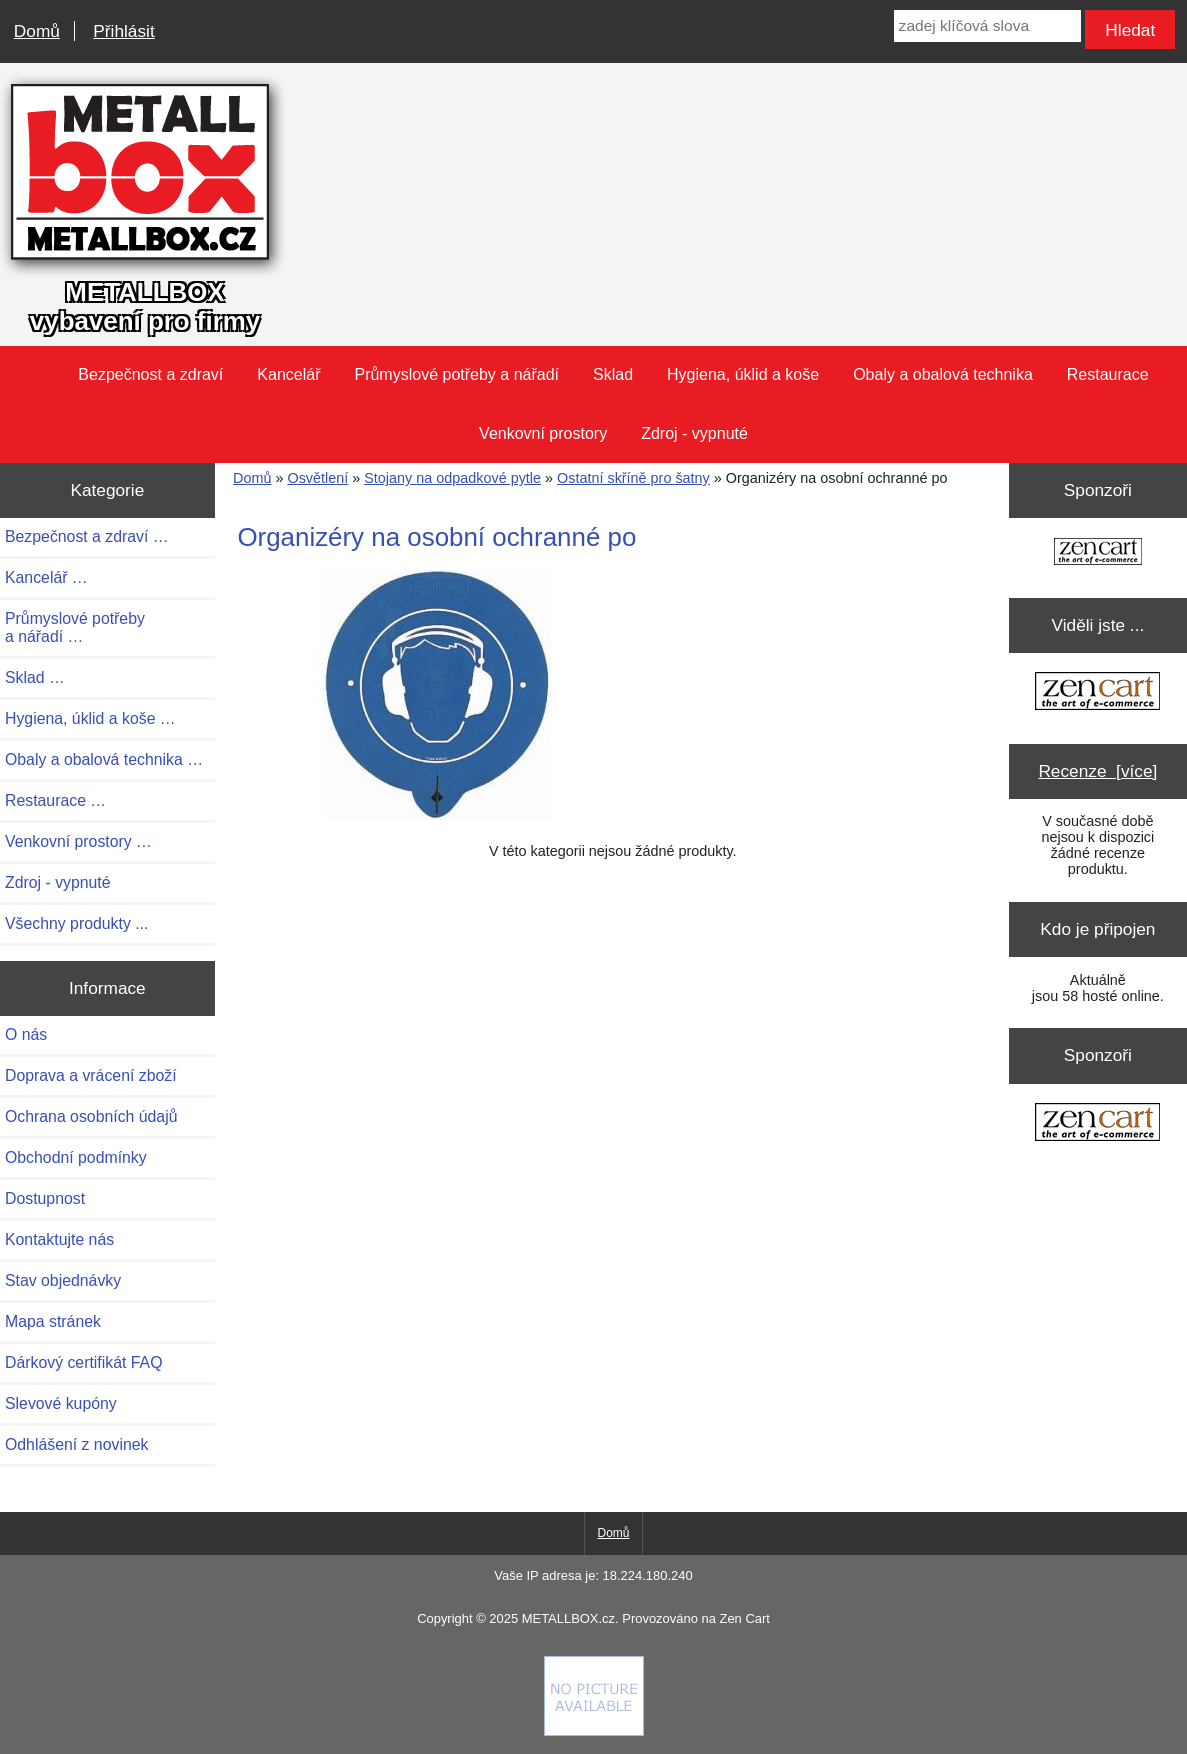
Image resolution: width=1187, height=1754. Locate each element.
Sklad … (35, 677)
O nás (26, 1034)
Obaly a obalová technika (943, 374)
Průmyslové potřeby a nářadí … (75, 627)
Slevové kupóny (61, 1403)
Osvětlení (317, 478)
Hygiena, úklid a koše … (90, 718)
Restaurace (1108, 374)
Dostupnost (45, 1198)
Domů (37, 31)
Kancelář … (46, 577)
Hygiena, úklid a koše (743, 374)
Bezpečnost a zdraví (150, 374)
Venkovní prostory (543, 433)
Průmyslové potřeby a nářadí (456, 374)
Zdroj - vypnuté (694, 433)
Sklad (613, 374)
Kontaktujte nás (59, 1239)
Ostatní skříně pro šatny (633, 478)
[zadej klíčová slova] (987, 26)
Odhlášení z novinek (76, 1444)
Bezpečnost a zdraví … (87, 536)
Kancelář (288, 374)
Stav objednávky (63, 1280)
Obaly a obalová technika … (104, 759)
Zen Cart (744, 1618)
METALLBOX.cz (568, 1618)
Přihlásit (123, 31)
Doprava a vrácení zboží (91, 1075)
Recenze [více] (1097, 771)
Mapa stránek (53, 1321)
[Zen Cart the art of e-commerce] (1098, 553)
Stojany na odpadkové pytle (452, 478)
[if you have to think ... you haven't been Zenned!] (594, 1731)
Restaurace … (55, 800)
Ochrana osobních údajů (91, 1116)
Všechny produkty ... (76, 923)
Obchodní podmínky (76, 1157)
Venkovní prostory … (78, 841)
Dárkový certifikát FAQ (83, 1362)
